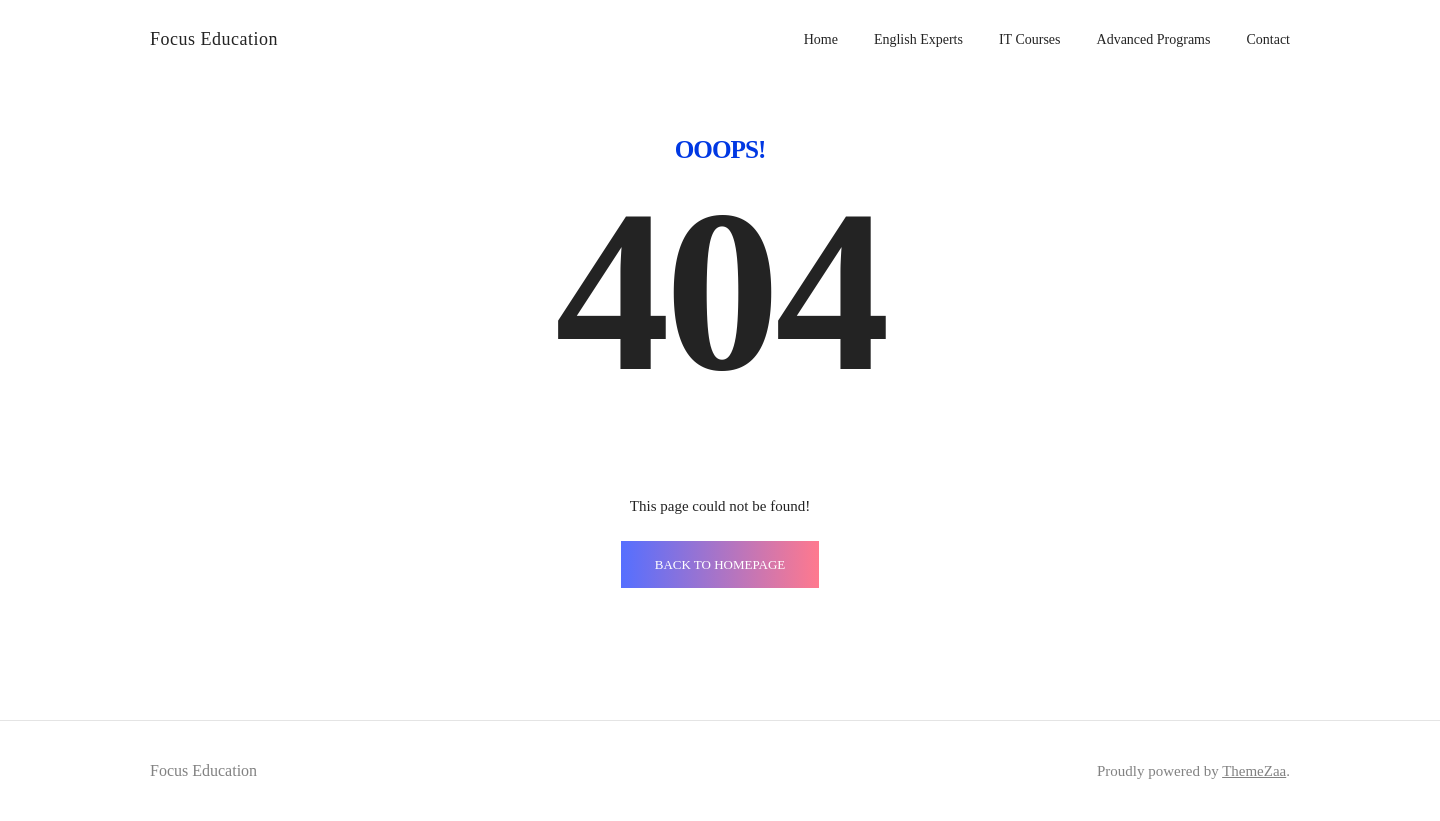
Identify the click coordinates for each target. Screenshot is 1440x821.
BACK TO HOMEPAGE (720, 564)
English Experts (918, 39)
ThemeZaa (1254, 771)
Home (821, 39)
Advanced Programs (1154, 39)
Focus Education (214, 39)
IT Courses (1030, 39)
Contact (1268, 39)
